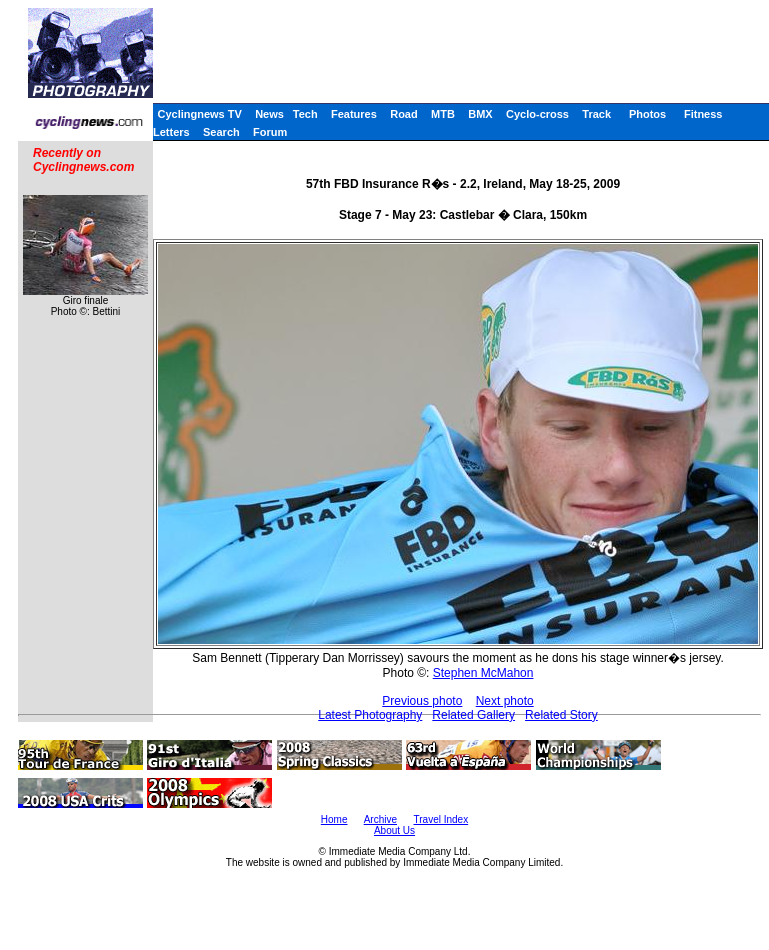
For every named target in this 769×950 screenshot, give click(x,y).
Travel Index (441, 819)
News (269, 114)
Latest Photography (370, 715)
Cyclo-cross (537, 114)
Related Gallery (473, 715)
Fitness (703, 114)
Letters (171, 132)
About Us (394, 830)
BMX (480, 114)
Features (354, 114)
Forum (270, 132)
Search (221, 132)
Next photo (505, 701)
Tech (305, 114)
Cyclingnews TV (199, 114)
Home (334, 819)
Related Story (561, 715)
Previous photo (422, 701)
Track (596, 114)
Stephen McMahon (483, 673)
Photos (647, 114)
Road (404, 114)
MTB (443, 114)
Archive (380, 819)
